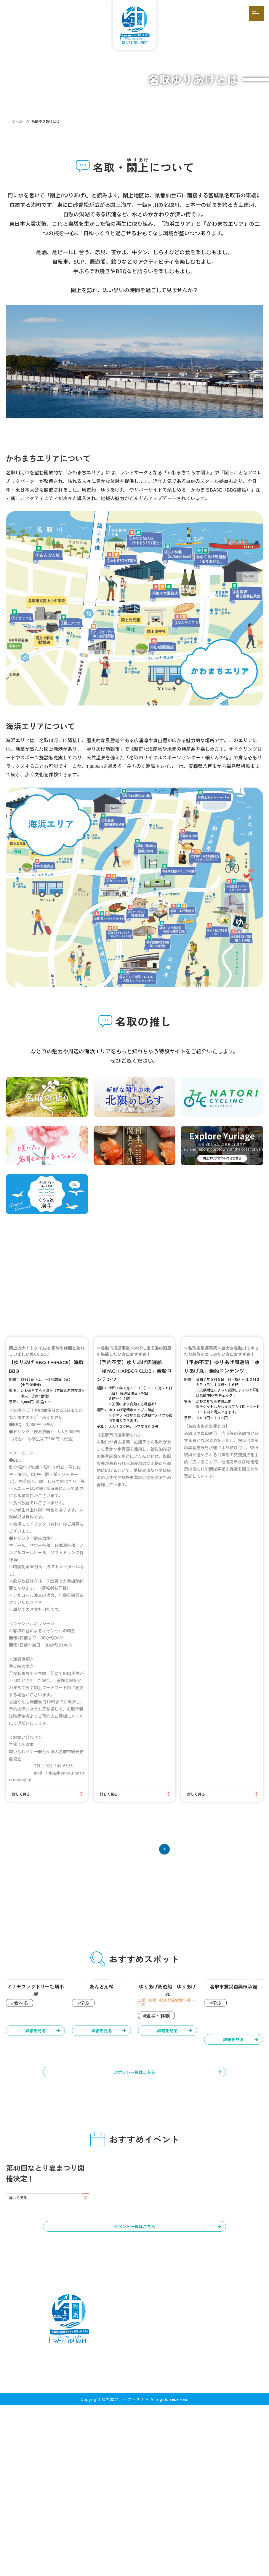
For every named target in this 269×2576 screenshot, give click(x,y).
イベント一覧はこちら (134, 2395)
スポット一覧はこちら (134, 2180)
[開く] (256, 13)
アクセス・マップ (96, 2548)
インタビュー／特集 (223, 2536)
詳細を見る (35, 2145)
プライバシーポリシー (190, 2548)
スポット (184, 2536)
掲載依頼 (126, 2548)
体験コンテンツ (86, 2536)
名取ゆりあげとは (43, 2536)
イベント (120, 2536)
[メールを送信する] (176, 2500)
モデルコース (153, 2536)
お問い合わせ (152, 2548)
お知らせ (66, 2548)
